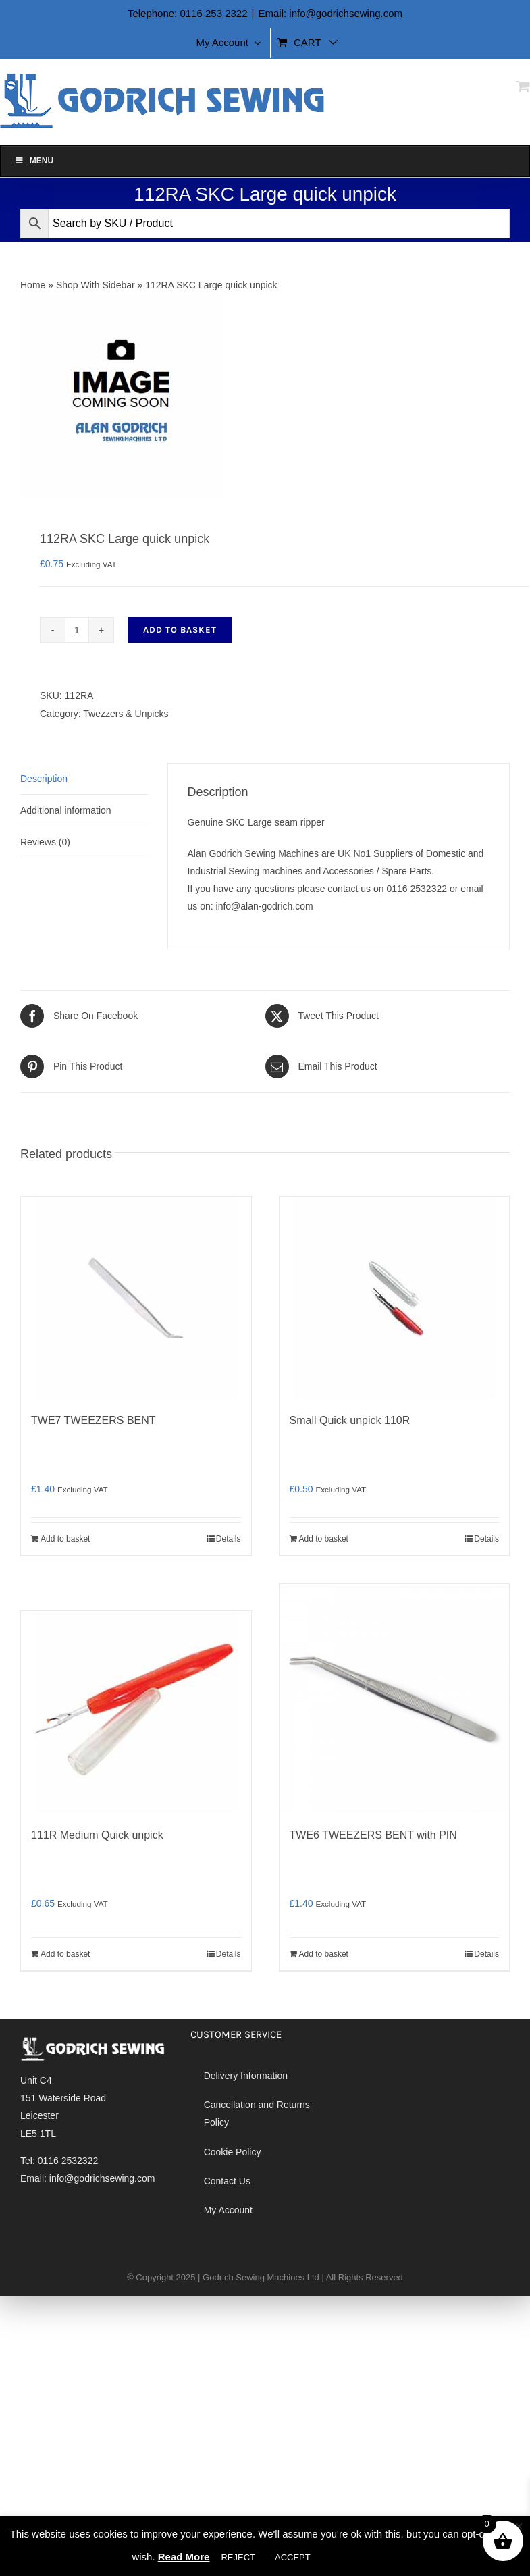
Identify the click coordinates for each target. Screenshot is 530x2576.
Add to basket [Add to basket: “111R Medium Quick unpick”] (65, 1954)
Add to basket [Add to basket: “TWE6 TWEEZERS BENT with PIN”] (323, 1954)
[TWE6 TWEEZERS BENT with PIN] (395, 1699)
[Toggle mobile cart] (523, 86)
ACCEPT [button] (293, 2557)
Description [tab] (44, 778)
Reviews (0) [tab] (45, 842)
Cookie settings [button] (360, 2557)
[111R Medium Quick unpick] (136, 1712)
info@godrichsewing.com (102, 2178)
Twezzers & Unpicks (125, 713)
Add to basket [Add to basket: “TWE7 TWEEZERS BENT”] (65, 1539)
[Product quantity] (77, 630)
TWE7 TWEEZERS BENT (93, 1420)
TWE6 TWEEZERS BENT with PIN (373, 1835)
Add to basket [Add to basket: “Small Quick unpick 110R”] (323, 1539)
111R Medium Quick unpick (97, 1835)
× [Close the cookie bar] (518, 2526)
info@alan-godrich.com (264, 906)
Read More (184, 2556)
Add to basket (180, 630)
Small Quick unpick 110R (350, 1420)
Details (228, 1539)
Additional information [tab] (65, 810)
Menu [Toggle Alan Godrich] (33, 160)
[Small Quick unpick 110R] (395, 1298)
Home (32, 285)
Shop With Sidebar (95, 285)
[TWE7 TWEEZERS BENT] (136, 1298)
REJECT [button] (238, 2557)
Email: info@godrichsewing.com (330, 13)
